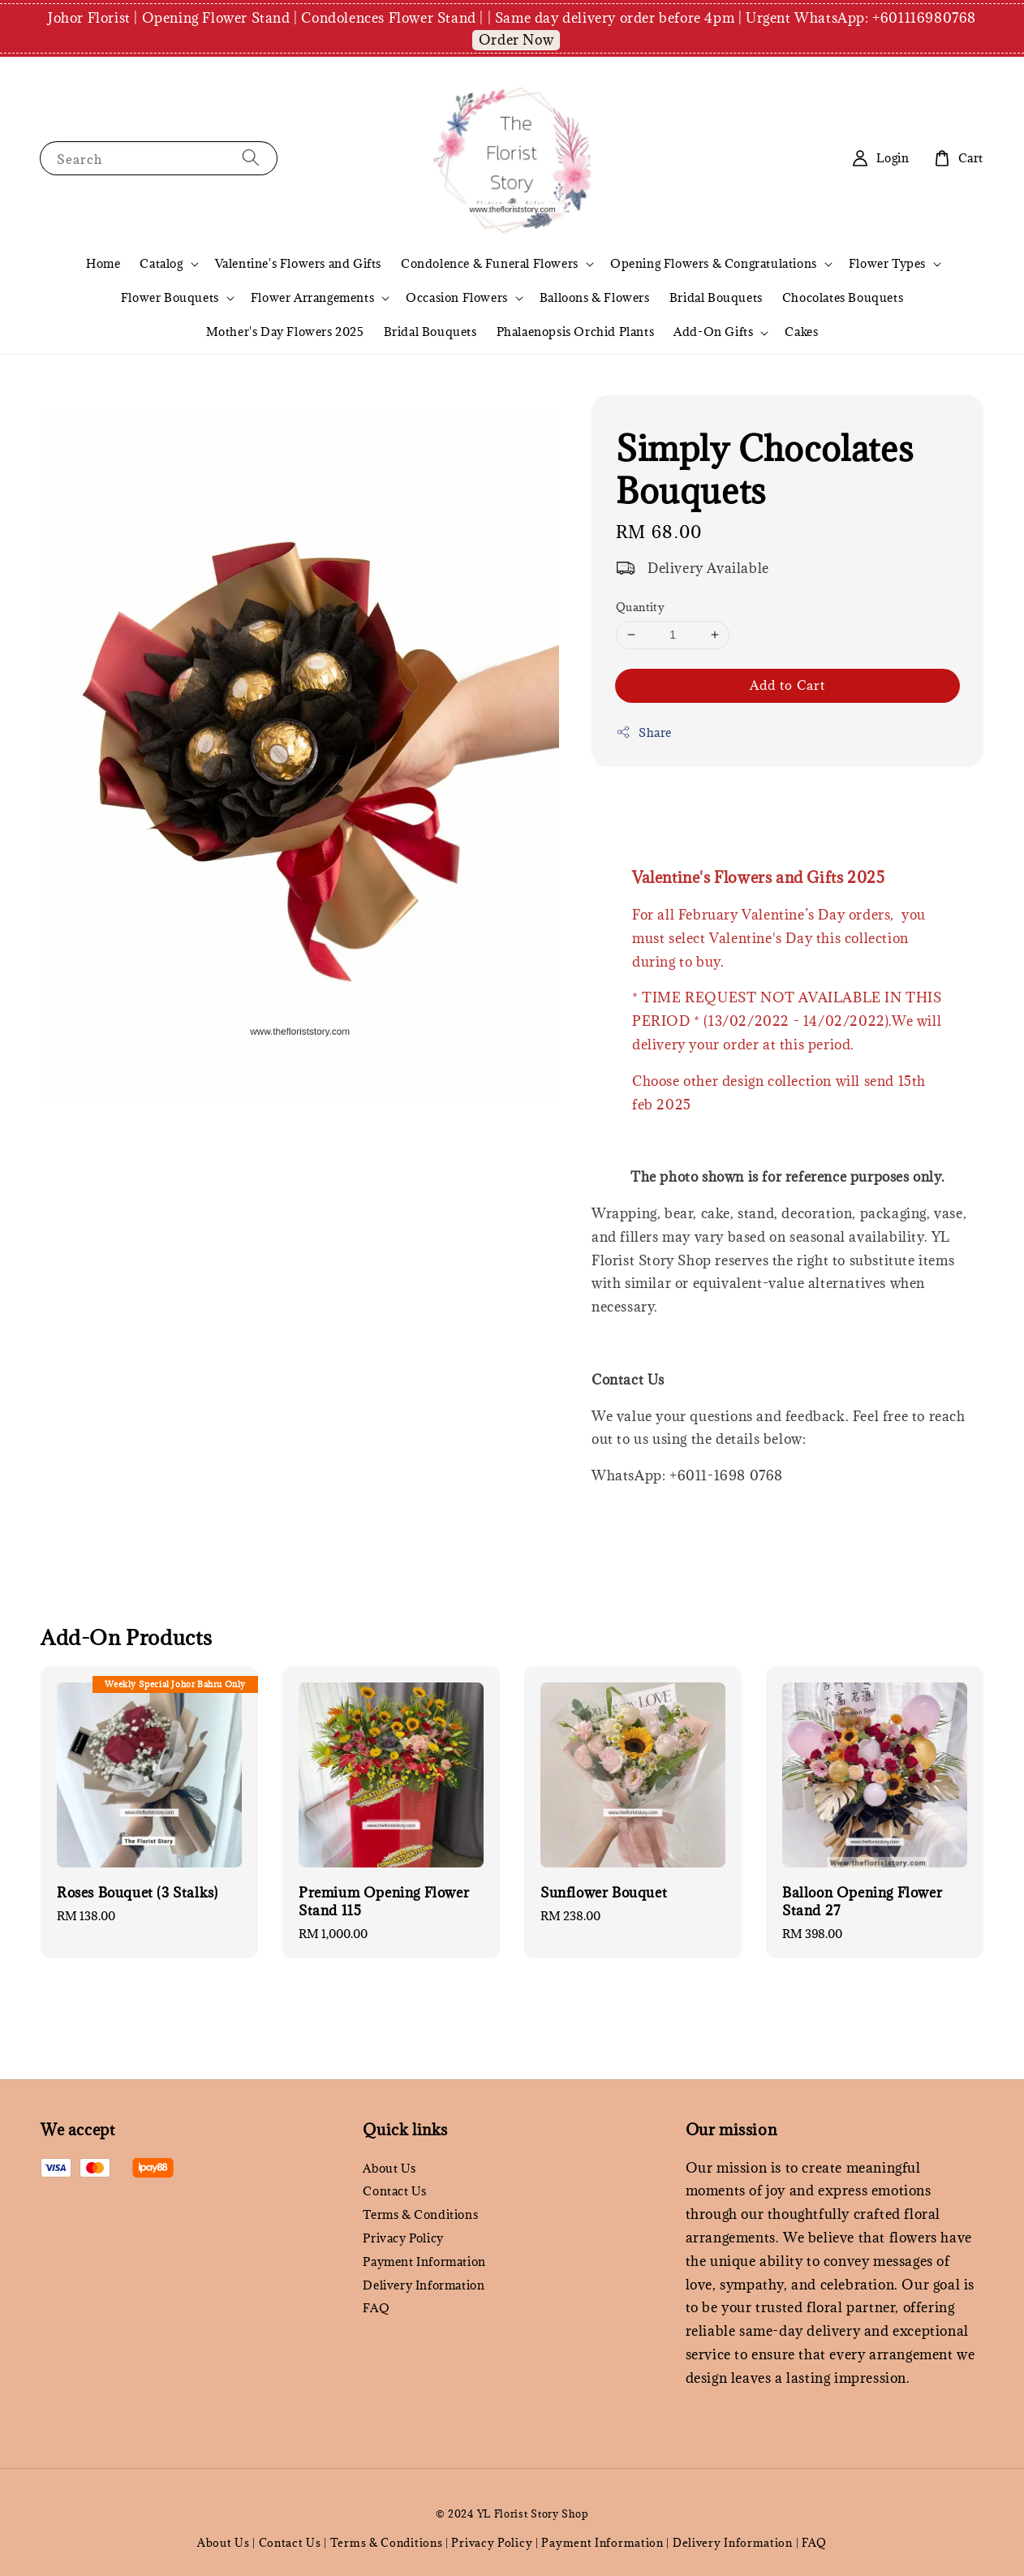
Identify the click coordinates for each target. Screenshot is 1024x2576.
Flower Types (887, 263)
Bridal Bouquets (716, 297)
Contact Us (394, 2191)
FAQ (376, 2307)
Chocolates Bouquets (842, 297)
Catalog (161, 263)
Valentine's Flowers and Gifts (298, 263)
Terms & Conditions (420, 2214)
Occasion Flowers (457, 298)
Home (103, 263)
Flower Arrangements (312, 298)
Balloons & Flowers (595, 297)
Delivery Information (423, 2285)
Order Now (516, 40)
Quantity (640, 607)
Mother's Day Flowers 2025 (285, 331)
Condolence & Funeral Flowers (490, 263)
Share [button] (644, 732)
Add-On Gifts (713, 332)
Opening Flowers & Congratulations (713, 263)
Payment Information (424, 2261)
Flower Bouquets (170, 298)
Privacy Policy (403, 2238)
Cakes (801, 331)
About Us (389, 2168)
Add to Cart (787, 685)
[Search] (251, 158)
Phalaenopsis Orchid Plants (576, 331)
